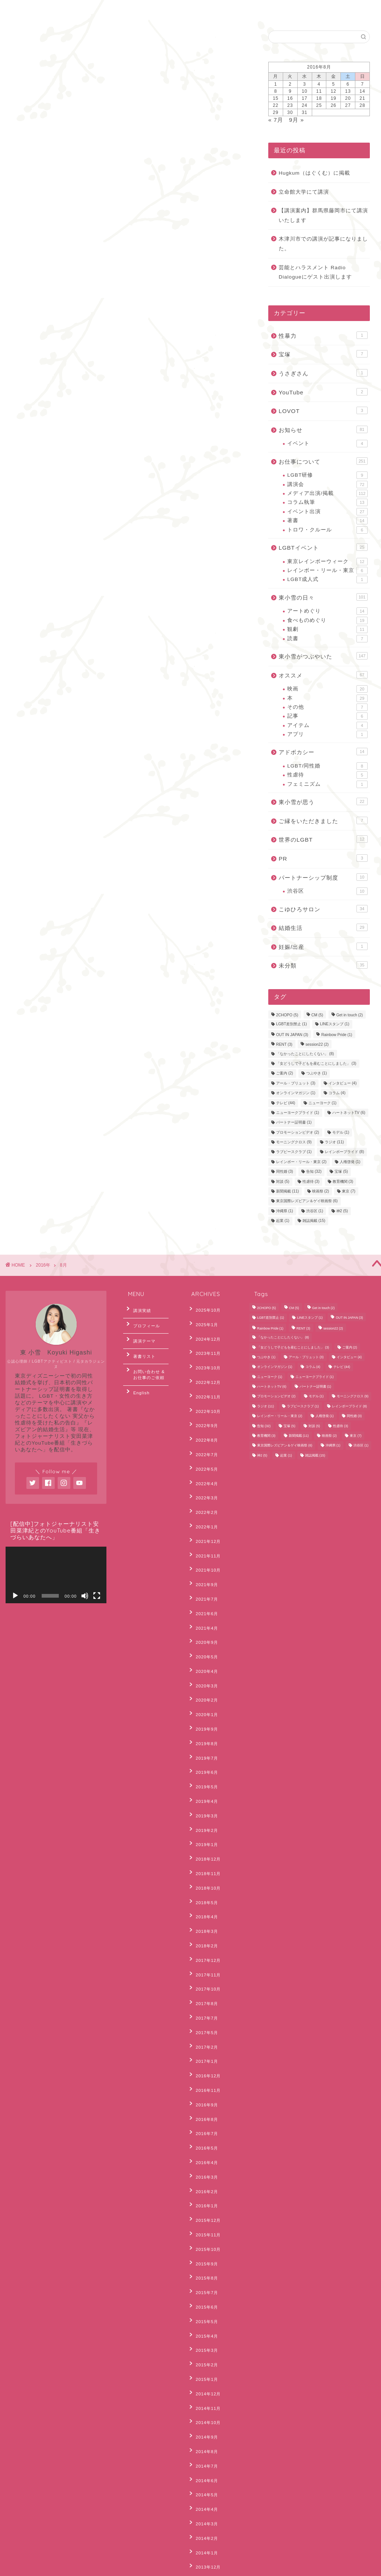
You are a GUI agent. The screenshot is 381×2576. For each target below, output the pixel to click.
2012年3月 (203, 2524)
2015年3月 (203, 2134)
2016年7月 (203, 1962)
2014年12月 (204, 2169)
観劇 (327, 629)
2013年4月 (203, 2398)
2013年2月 (203, 2421)
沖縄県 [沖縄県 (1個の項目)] (284, 1211)
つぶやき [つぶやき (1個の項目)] (316, 1073)
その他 (327, 707)
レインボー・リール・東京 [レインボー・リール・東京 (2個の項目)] (301, 1162)
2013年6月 (203, 2375)
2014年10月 (204, 2191)
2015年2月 (203, 2146)
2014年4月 (203, 2260)
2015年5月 (203, 2111)
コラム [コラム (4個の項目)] (337, 1093)
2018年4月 (203, 1790)
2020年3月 (203, 1607)
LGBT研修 (327, 475)
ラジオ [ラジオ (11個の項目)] (334, 1142)
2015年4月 (203, 2123)
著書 (327, 520)
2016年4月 (203, 1985)
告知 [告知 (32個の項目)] (313, 1172)
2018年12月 (204, 1744)
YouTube (323, 392)
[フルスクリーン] (96, 1596)
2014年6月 (203, 2238)
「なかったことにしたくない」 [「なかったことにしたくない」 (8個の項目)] (305, 1054)
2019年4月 (203, 1698)
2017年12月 (204, 1825)
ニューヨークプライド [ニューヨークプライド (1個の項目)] (297, 1113)
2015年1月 (203, 2157)
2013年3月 (203, 2409)
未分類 (323, 965)
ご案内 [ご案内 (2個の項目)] (284, 1073)
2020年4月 (203, 1595)
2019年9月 (203, 1641)
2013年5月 (203, 2387)
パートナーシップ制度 (323, 877)
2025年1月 (203, 1320)
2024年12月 (204, 1332)
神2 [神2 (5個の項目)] (342, 1211)
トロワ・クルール (327, 530)
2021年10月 (204, 1515)
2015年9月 (203, 2066)
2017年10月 (204, 1847)
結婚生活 (323, 927)
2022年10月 (204, 1389)
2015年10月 (204, 2054)
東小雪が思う (323, 801)
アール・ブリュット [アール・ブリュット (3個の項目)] (296, 1083)
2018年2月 (203, 1813)
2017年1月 (203, 1905)
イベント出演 (327, 511)
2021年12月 (204, 1492)
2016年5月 (203, 1974)
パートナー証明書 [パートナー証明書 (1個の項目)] (294, 1123)
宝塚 (323, 354)
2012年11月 (204, 2444)
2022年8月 (203, 1412)
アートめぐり (327, 611)
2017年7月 (203, 1870)
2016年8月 (203, 1951)
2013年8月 (203, 2352)
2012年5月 (203, 2501)
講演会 (327, 484)
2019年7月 (203, 1664)
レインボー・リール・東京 (327, 570)
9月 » (296, 120)
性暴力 (323, 335)
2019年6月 (203, 1675)
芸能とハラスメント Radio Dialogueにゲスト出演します (315, 272)
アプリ (327, 734)
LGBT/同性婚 (327, 766)
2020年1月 (203, 1629)
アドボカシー (323, 751)
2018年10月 (204, 1767)
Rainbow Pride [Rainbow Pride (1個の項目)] (336, 1035)
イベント (327, 443)
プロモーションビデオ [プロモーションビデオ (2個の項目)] (297, 1132)
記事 (327, 716)
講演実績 (138, 1308)
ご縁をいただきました (323, 820)
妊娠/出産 (323, 946)
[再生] (15, 1596)
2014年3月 (203, 2272)
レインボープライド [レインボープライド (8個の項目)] (344, 1152)
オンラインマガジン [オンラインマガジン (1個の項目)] (296, 1093)
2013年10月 (204, 2329)
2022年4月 (203, 1446)
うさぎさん (323, 373)
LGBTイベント (323, 547)
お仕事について (323, 461)
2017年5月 (203, 1882)
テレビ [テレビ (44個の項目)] (285, 1103)
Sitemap (69, 2566)
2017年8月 (203, 1859)
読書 (327, 638)
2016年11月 (204, 1928)
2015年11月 (204, 2042)
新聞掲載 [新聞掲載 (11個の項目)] (287, 1191)
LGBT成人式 (327, 579)
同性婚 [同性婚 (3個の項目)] (284, 1172)
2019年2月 (203, 1721)
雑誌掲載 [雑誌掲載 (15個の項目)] (313, 1221)
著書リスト (140, 1344)
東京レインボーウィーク (327, 561)
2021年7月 (203, 1538)
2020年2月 (203, 1618)
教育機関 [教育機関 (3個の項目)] (343, 1181)
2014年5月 (203, 2249)
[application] (56, 1575)
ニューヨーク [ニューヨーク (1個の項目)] (322, 1103)
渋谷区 (327, 891)
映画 (327, 689)
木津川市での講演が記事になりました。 (323, 243)
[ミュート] (85, 1596)
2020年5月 (203, 1584)
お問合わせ (68, 10)
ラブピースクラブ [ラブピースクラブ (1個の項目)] (294, 1152)
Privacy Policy (32, 2566)
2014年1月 (203, 2295)
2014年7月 (203, 2226)
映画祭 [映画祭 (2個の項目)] (320, 1191)
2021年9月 (203, 1526)
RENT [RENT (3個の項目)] (284, 1045)
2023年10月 (204, 1354)
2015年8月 (203, 2077)
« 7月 (275, 120)
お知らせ (323, 429)
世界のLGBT (323, 839)
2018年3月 (203, 1802)
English (112, 10)
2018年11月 (204, 1756)
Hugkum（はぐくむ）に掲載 (314, 173)
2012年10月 (204, 2455)
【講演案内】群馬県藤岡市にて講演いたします (323, 215)
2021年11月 (204, 1504)
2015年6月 (203, 2100)
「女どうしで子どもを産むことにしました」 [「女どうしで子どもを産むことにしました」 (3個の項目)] (316, 1063)
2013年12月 (204, 2306)
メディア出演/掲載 (327, 493)
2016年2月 (203, 2008)
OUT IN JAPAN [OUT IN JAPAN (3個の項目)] (292, 1035)
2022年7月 (203, 1423)
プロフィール (142, 1320)
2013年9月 (203, 2341)
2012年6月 (203, 2490)
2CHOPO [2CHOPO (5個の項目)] (287, 1015)
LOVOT (323, 410)
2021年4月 (203, 1561)
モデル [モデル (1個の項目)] (340, 1132)
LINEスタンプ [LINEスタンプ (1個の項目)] (334, 1024)
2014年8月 (203, 2215)
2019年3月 (203, 1710)
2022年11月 (204, 1377)
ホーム (26, 10)
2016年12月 (204, 1916)
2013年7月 (203, 2363)
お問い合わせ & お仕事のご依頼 (147, 1359)
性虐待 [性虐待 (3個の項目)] (311, 1181)
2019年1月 (203, 1733)
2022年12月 (204, 1366)
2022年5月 (203, 1435)
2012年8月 (203, 2467)
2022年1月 (203, 1480)
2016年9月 (203, 1939)
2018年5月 (203, 1779)
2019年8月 (203, 1653)
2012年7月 (203, 2478)
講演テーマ (140, 1332)
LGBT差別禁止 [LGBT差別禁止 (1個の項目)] (291, 1024)
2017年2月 (203, 1893)
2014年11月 (204, 2180)
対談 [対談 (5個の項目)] (282, 1181)
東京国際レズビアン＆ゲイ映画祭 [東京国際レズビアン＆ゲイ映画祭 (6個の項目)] (307, 1201)
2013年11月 (204, 2318)
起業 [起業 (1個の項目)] (282, 1221)
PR (323, 858)
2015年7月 (203, 2088)
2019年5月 (203, 1687)
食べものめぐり (327, 620)
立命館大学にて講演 (304, 192)
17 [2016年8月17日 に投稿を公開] (304, 98)
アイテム (327, 725)
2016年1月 (203, 2019)
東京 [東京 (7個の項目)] (348, 1191)
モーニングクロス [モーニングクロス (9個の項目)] (294, 1142)
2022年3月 (203, 1457)
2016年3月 (203, 1997)
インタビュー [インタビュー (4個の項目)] (343, 1083)
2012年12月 (204, 2432)
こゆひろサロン (323, 908)
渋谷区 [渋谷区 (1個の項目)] (314, 1211)
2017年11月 (204, 1836)
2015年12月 (204, 2031)
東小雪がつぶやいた (323, 656)
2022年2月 (203, 1469)
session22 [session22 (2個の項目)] (317, 1045)
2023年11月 (204, 1343)
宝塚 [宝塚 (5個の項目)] (341, 1172)
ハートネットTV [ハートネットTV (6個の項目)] (348, 1113)
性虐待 (327, 775)
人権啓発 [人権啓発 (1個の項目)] (350, 1162)
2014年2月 (203, 2283)
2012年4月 (203, 2513)
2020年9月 (203, 1572)
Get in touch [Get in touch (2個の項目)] (349, 1015)
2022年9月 (203, 1400)
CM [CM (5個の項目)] (317, 1015)
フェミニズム (327, 784)
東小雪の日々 (323, 597)
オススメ (323, 675)
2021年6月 (203, 1549)
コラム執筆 (327, 502)
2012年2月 (203, 2536)
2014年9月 (203, 2203)
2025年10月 (204, 1308)
